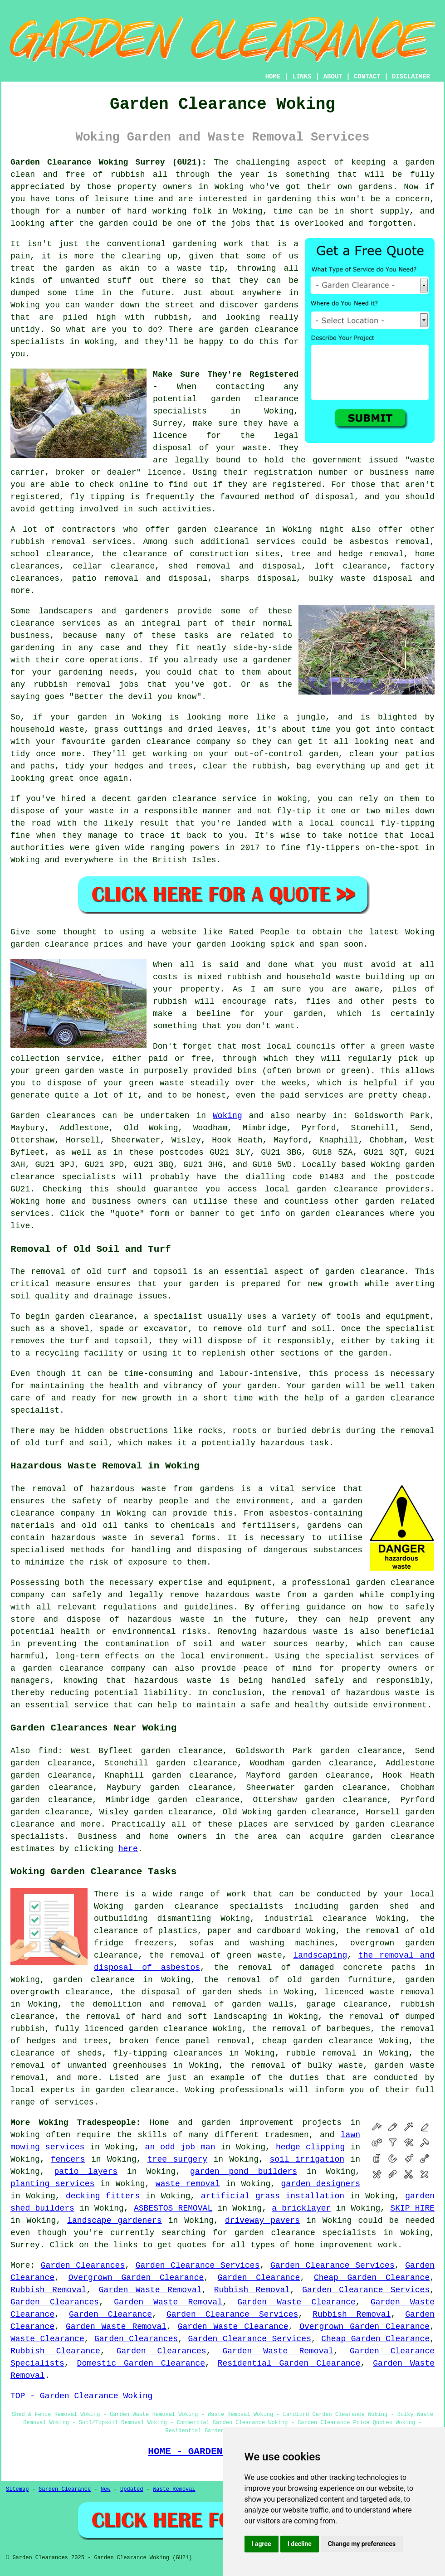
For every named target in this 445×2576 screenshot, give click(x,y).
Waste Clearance (47, 2338)
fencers (68, 2159)
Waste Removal (174, 2489)
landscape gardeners (114, 2220)
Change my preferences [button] (362, 2543)
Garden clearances (53, 1115)
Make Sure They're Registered (225, 374)
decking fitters (103, 2196)
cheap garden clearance (317, 2041)
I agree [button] (261, 2543)
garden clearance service (196, 798)
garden (420, 162)
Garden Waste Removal (150, 2289)
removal (93, 684)
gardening (289, 199)
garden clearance (254, 398)
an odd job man (180, 2147)
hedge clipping (310, 2147)
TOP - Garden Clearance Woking (81, 2396)
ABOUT (332, 76)
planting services (52, 2183)
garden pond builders (243, 2171)
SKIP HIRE (412, 2208)
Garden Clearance (259, 2277)
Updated (131, 2489)
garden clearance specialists (305, 2232)
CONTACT (367, 76)
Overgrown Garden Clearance (136, 2277)
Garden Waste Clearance (296, 2302)
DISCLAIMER (411, 76)
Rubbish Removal (48, 2289)
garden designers (320, 2183)
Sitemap (17, 2489)
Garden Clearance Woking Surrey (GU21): (108, 162)
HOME (273, 76)
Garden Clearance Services (198, 2265)
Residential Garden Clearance (289, 2363)
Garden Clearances (83, 2265)
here (128, 1848)
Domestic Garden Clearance (141, 2363)
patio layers (85, 2171)
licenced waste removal (379, 1992)
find (48, 1750)
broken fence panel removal (185, 2041)
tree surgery (177, 2159)
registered (296, 484)
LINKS (301, 76)
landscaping (320, 1955)
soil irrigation (306, 2159)
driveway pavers (262, 2220)
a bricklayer (301, 2208)
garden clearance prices (66, 944)
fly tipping (97, 496)
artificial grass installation (272, 2196)
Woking (227, 1115)
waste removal (188, 2183)
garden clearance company (84, 1668)
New (106, 2489)
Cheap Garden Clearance (372, 2277)
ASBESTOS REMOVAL (173, 2208)
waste (255, 447)
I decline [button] (300, 2543)
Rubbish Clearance (55, 2351)
